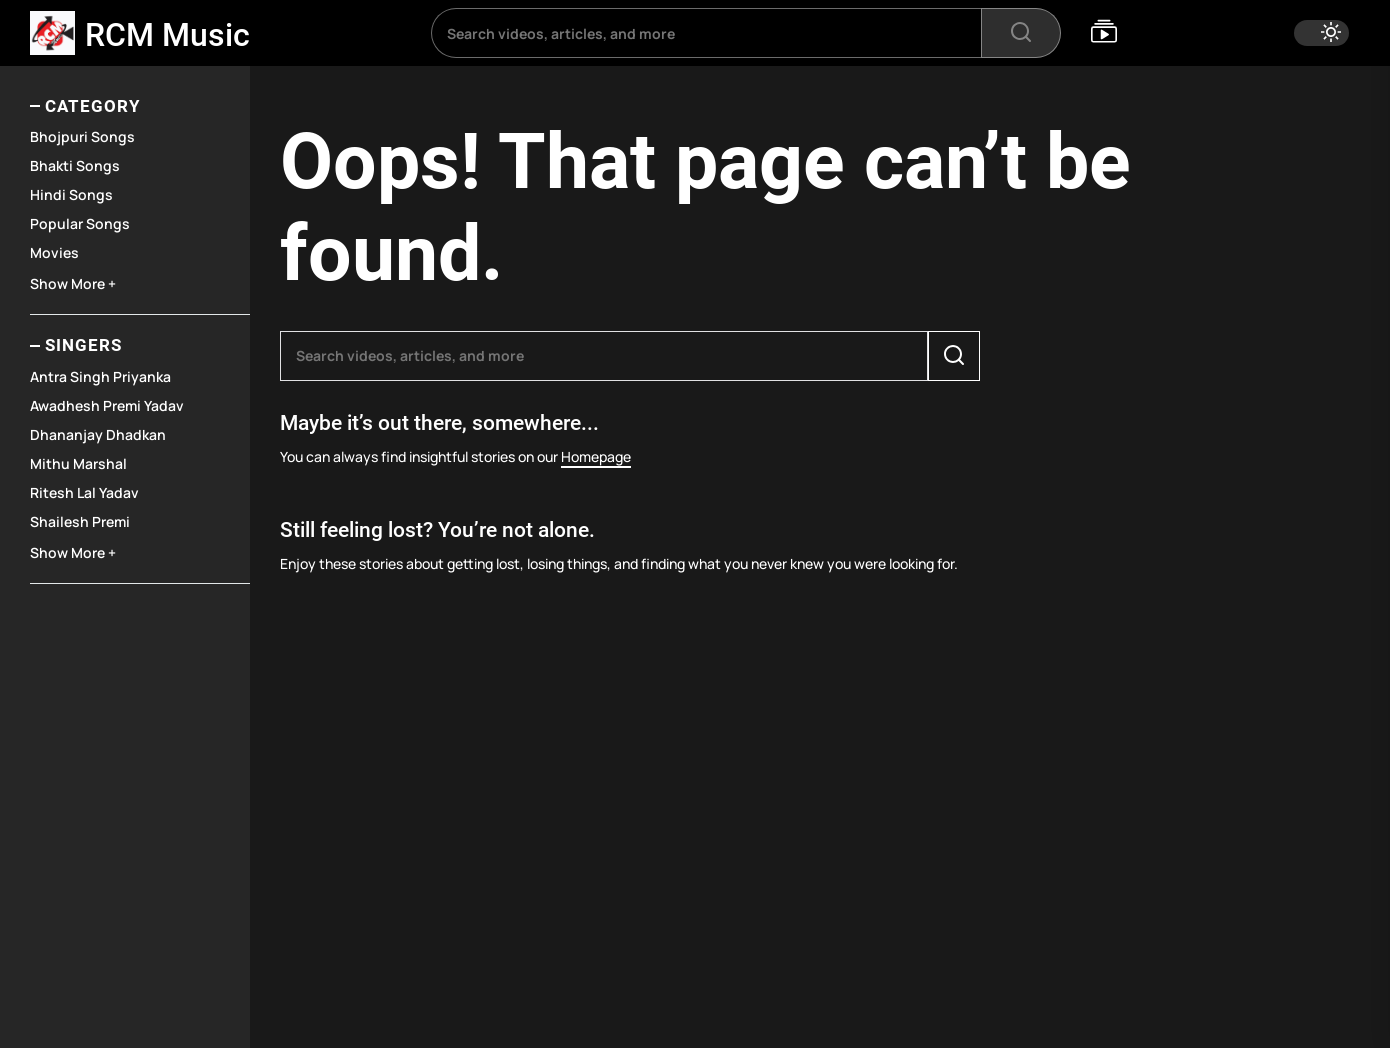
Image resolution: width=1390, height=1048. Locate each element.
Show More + (73, 283)
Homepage (596, 456)
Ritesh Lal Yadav (84, 492)
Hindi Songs (71, 194)
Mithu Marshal (78, 463)
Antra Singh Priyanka (100, 376)
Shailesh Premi (80, 521)
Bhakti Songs (75, 165)
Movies (54, 252)
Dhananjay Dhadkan (98, 434)
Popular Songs (80, 223)
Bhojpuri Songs (82, 136)
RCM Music (167, 35)
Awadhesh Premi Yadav (107, 405)
